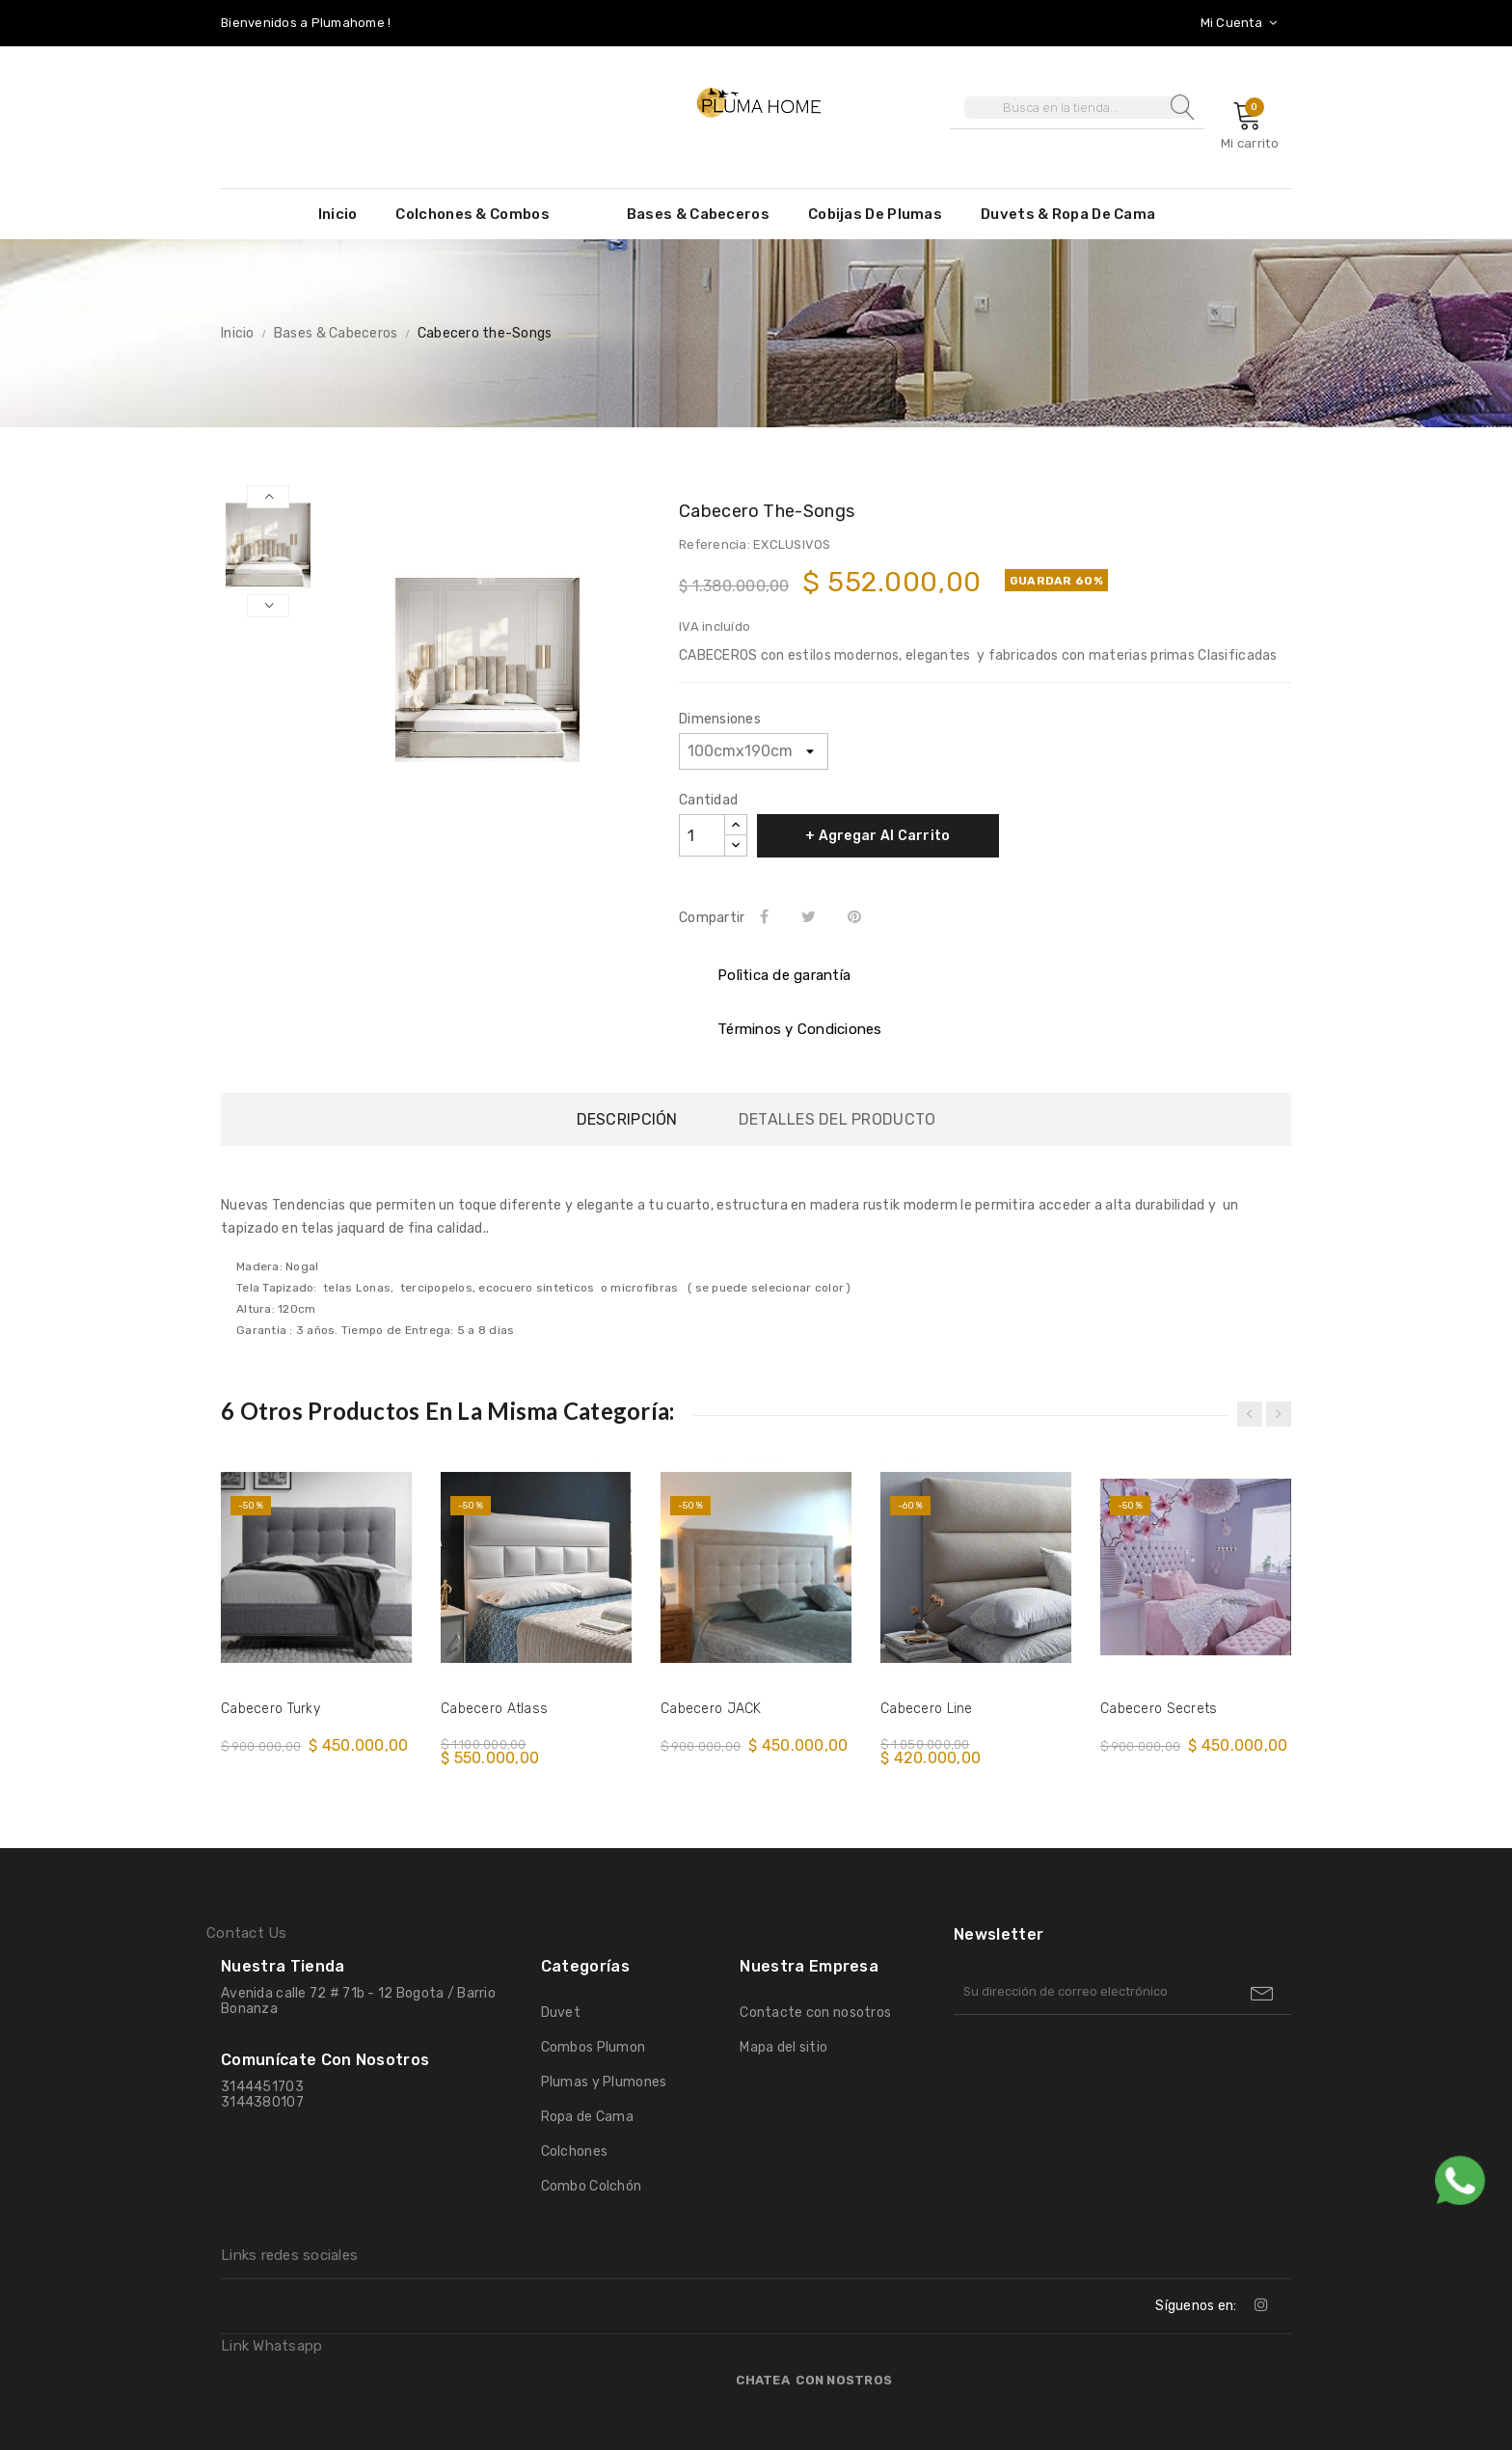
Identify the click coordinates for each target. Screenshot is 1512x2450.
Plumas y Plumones (604, 2082)
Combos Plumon (593, 2047)
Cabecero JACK (711, 1709)
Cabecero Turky (270, 1709)
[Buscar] (1077, 107)
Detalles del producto (837, 1119)
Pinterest (858, 916)
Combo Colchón (591, 2186)
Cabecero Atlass (494, 1709)
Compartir (767, 916)
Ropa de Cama (587, 2117)
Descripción (627, 1119)
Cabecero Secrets (1158, 1709)
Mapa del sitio (783, 2047)
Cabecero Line (926, 1709)
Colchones (574, 2151)
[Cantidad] (702, 835)
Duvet (560, 2012)
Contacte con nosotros (815, 2012)
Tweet (811, 916)
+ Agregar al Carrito (878, 836)
